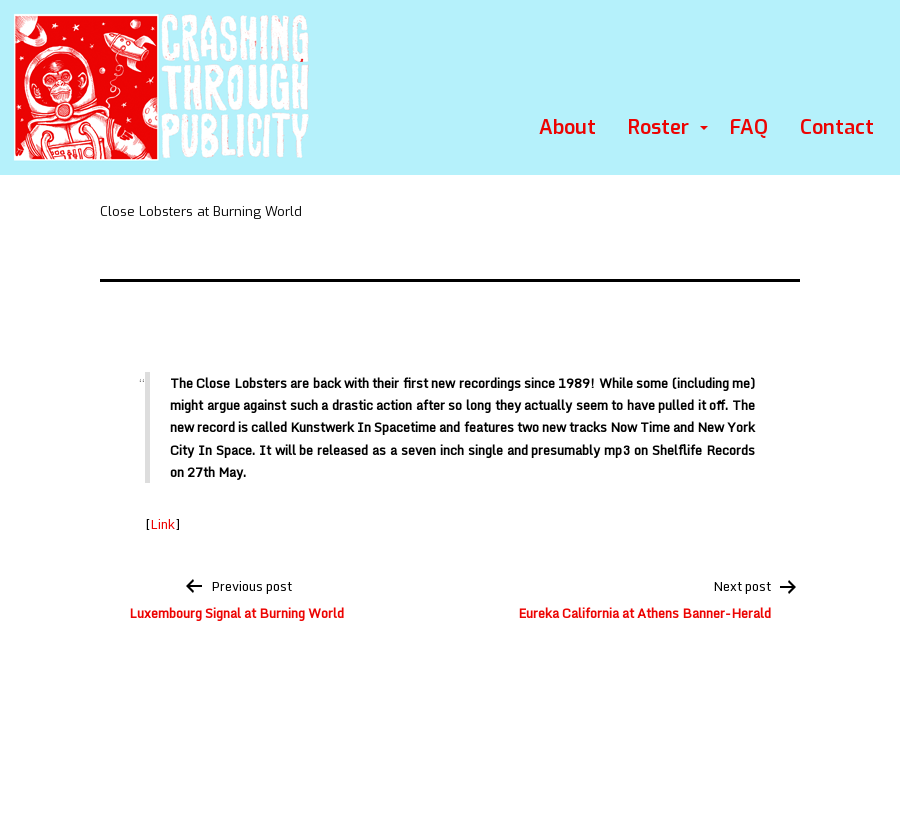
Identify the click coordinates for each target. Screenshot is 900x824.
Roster (658, 127)
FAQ (749, 127)
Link (162, 524)
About (567, 127)
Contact (837, 127)
